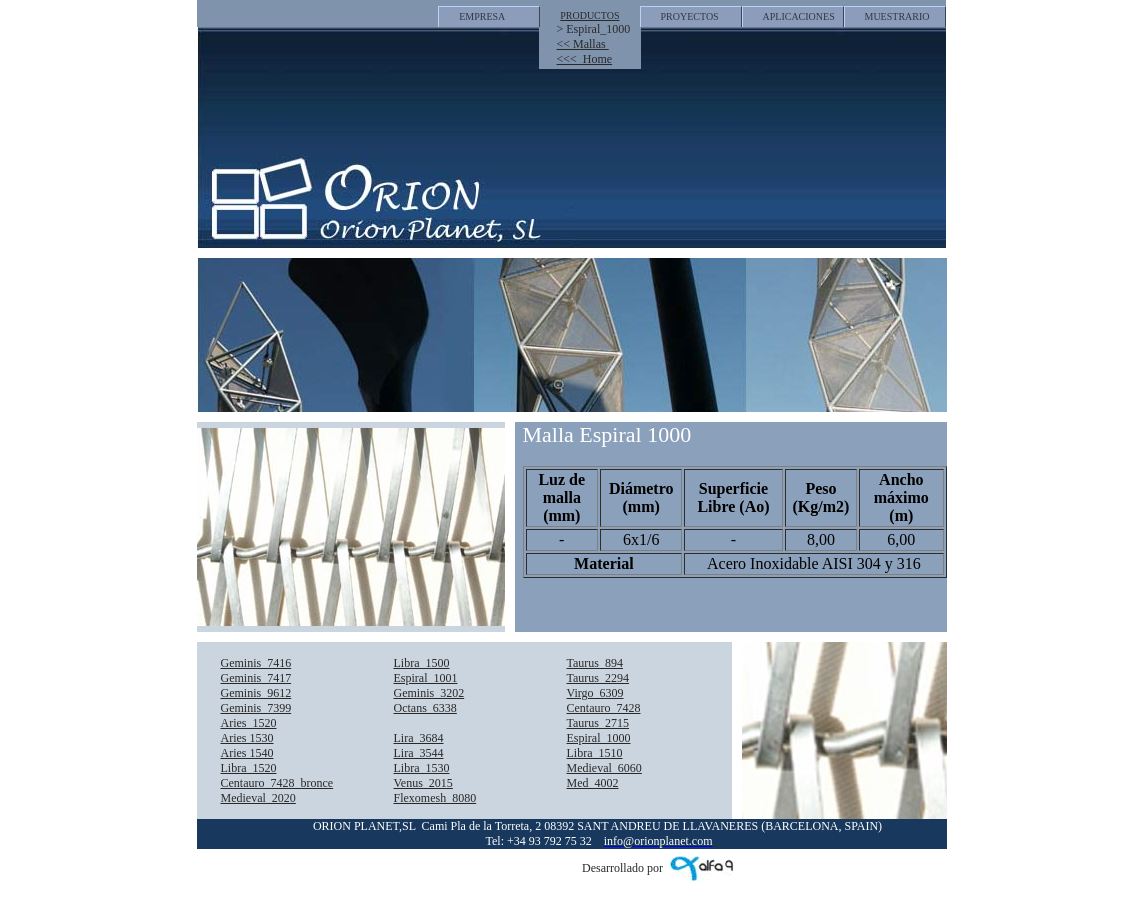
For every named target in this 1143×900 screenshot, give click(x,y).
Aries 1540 (247, 753)
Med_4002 (593, 783)
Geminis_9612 (256, 693)
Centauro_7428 (604, 708)
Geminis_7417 (256, 678)
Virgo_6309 (595, 693)
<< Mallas (583, 44)
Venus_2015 (423, 783)
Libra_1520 (249, 768)
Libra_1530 (422, 768)
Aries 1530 (247, 738)
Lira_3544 (419, 753)
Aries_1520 (249, 723)
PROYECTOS (690, 16)
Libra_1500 (422, 663)
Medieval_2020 (258, 798)
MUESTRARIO (897, 16)
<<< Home (585, 59)
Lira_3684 (419, 738)
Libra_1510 (595, 753)
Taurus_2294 (598, 678)
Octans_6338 (425, 708)
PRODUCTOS (589, 15)
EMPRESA (482, 16)
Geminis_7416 (256, 663)
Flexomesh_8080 (435, 798)
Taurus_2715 (598, 723)
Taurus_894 (595, 663)
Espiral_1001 (426, 678)
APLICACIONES (799, 16)
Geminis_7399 (256, 708)
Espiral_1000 (599, 738)
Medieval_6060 (604, 768)
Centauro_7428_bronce (277, 783)
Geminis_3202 (429, 693)
